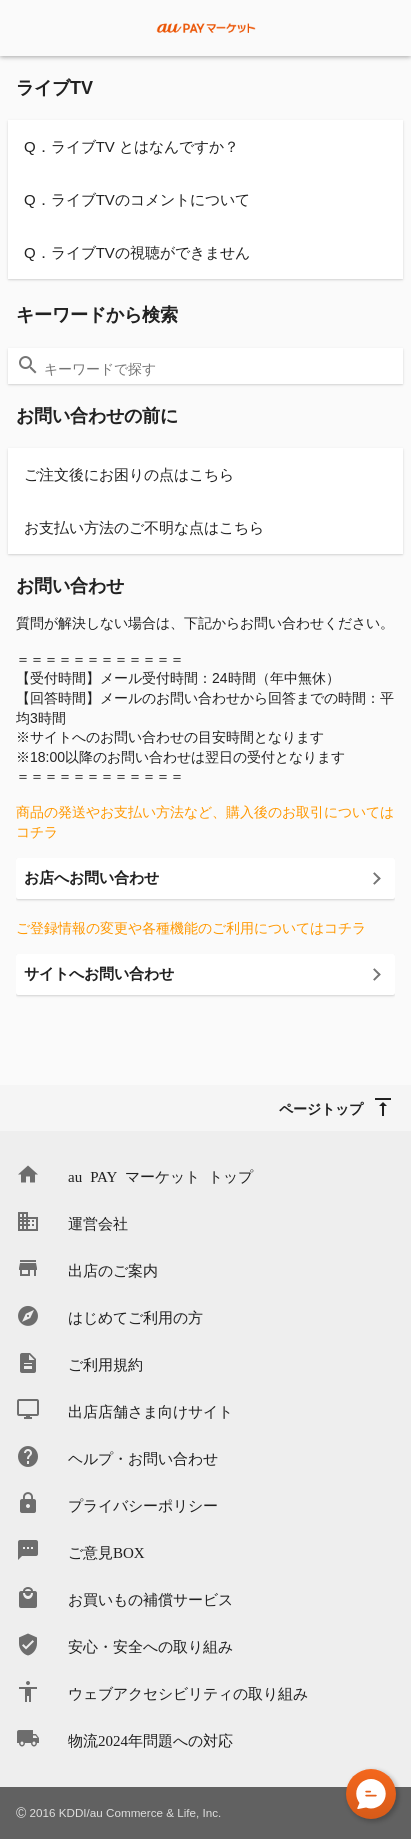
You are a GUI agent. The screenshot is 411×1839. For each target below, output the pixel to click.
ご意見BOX (106, 1551)
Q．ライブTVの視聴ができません (137, 252)
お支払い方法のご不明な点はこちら (144, 527)
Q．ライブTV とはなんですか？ (131, 146)
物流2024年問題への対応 (150, 1739)
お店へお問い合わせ (91, 877)
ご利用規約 (105, 1363)
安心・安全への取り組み (150, 1645)
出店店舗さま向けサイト (150, 1410)
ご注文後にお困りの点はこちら (129, 474)
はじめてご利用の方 (135, 1316)
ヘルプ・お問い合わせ (143, 1457)
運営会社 (98, 1222)
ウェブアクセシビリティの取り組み (188, 1692)
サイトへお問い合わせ (99, 973)
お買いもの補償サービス (150, 1598)
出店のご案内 (113, 1269)
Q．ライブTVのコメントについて (137, 199)
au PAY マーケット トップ (160, 1175)
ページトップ (321, 1108)
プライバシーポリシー (143, 1504)
